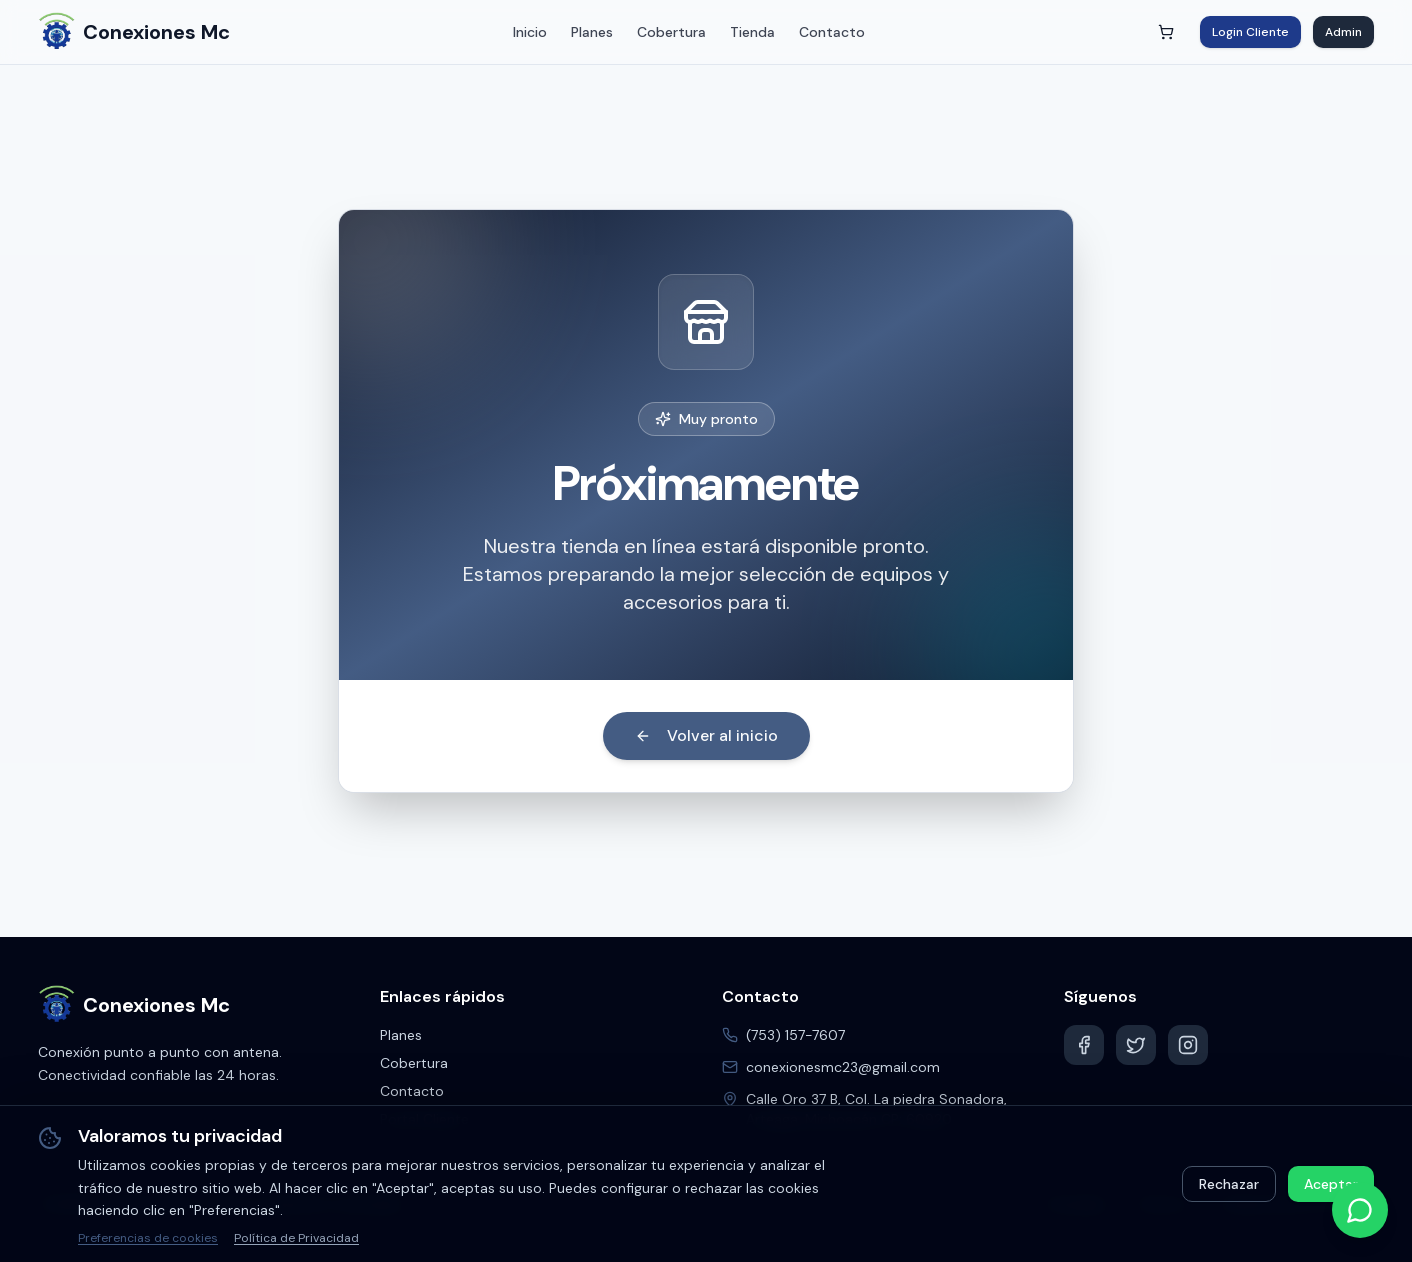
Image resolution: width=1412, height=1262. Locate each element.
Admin (1343, 32)
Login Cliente (1250, 32)
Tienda (752, 32)
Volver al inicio (706, 735)
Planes (592, 32)
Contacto (832, 32)
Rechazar (1229, 1184)
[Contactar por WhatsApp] (1360, 1210)
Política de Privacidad (296, 1238)
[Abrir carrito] (1166, 32)
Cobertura (671, 32)
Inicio (530, 32)
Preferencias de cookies (148, 1238)
